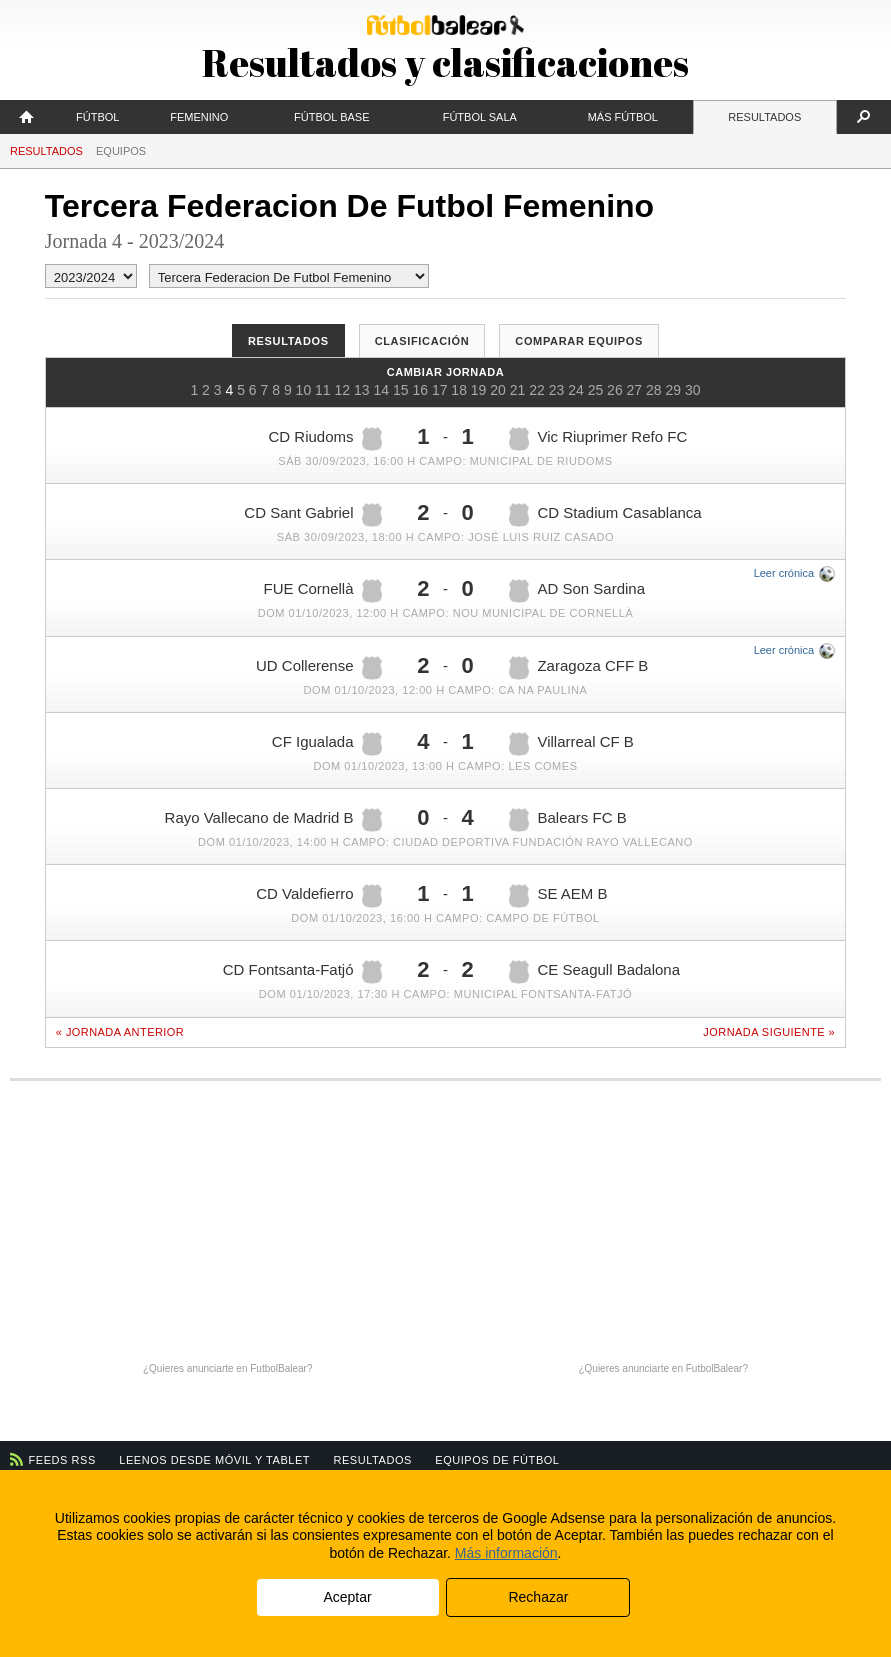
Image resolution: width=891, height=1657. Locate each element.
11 (323, 390)
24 (576, 390)
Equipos (121, 151)
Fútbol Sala (480, 117)
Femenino (199, 117)
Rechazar (538, 1597)
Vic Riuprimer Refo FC (598, 439)
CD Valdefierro (318, 896)
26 (615, 390)
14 (381, 390)
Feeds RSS (62, 1460)
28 (654, 390)
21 (518, 390)
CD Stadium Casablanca (605, 515)
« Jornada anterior (120, 1032)
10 (304, 390)
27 (635, 390)
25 (596, 390)
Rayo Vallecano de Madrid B (273, 820)
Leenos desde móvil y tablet (214, 1460)
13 (362, 390)
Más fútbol (623, 117)
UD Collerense (319, 668)
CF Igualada (327, 744)
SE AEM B (558, 896)
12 (343, 390)
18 (459, 390)
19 (479, 390)
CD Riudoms (325, 439)
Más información (506, 1553)
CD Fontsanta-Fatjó (302, 972)
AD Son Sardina (577, 591)
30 (693, 390)
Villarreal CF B (571, 744)
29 (674, 390)
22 (537, 390)
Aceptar (347, 1597)
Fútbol (97, 117)
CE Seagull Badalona (594, 972)
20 (498, 390)
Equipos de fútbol (497, 1460)
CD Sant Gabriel (312, 515)
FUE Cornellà (323, 591)
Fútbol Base (331, 117)
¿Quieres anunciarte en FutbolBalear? (228, 1368)
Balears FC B (567, 820)
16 (420, 390)
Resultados (764, 117)
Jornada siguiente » (769, 1032)
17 (440, 390)
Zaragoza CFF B (578, 668)
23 (557, 390)
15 (401, 390)
